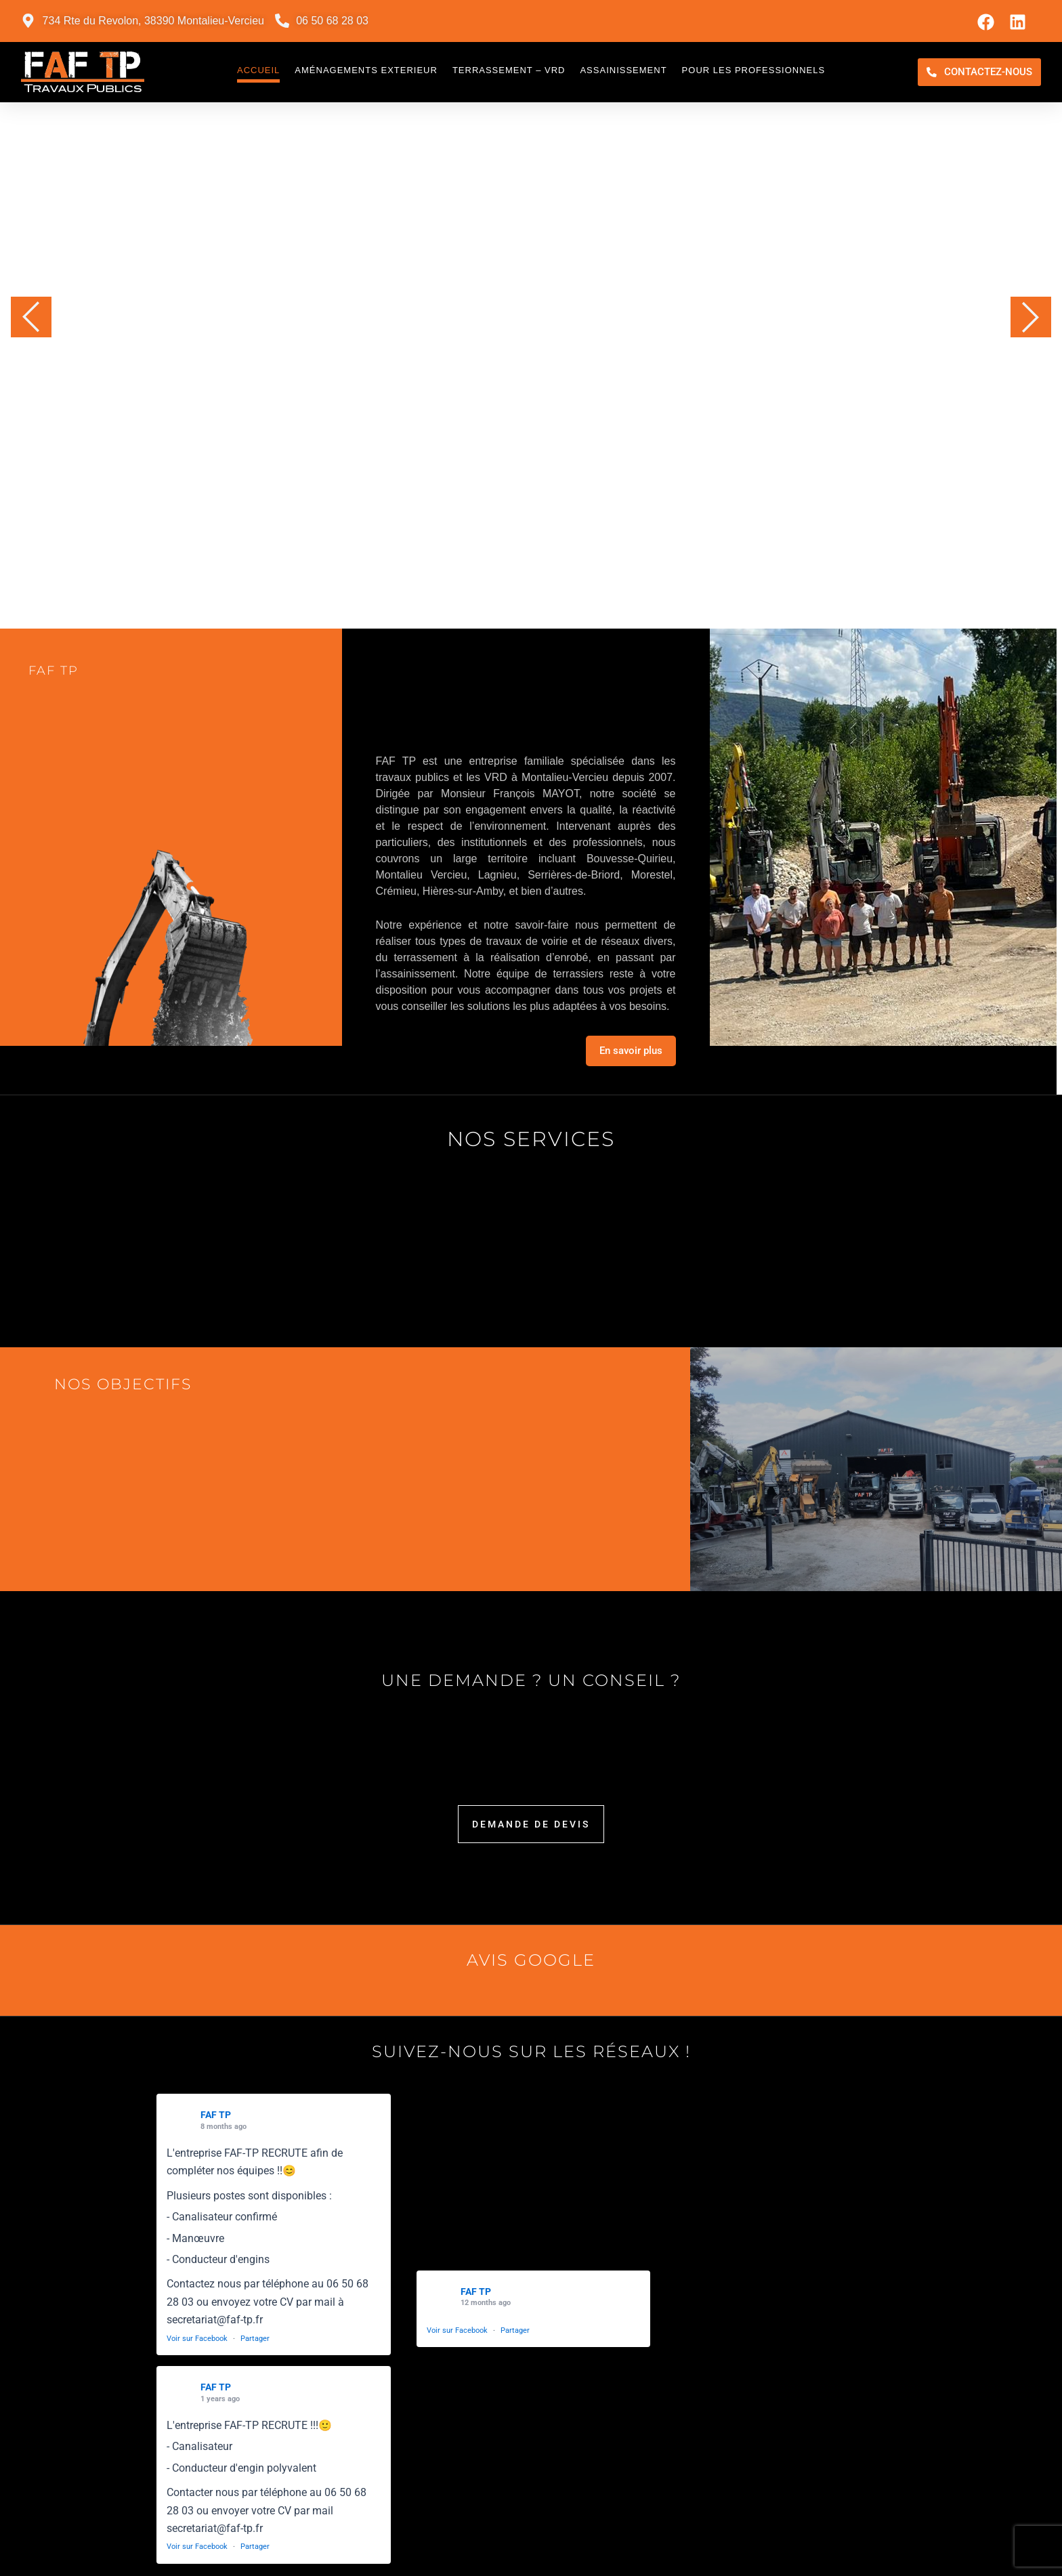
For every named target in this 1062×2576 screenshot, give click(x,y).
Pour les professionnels (754, 70)
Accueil (258, 70)
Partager (255, 2338)
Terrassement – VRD (509, 70)
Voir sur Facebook (197, 2338)
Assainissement (623, 70)
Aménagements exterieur (366, 70)
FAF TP (215, 2114)
